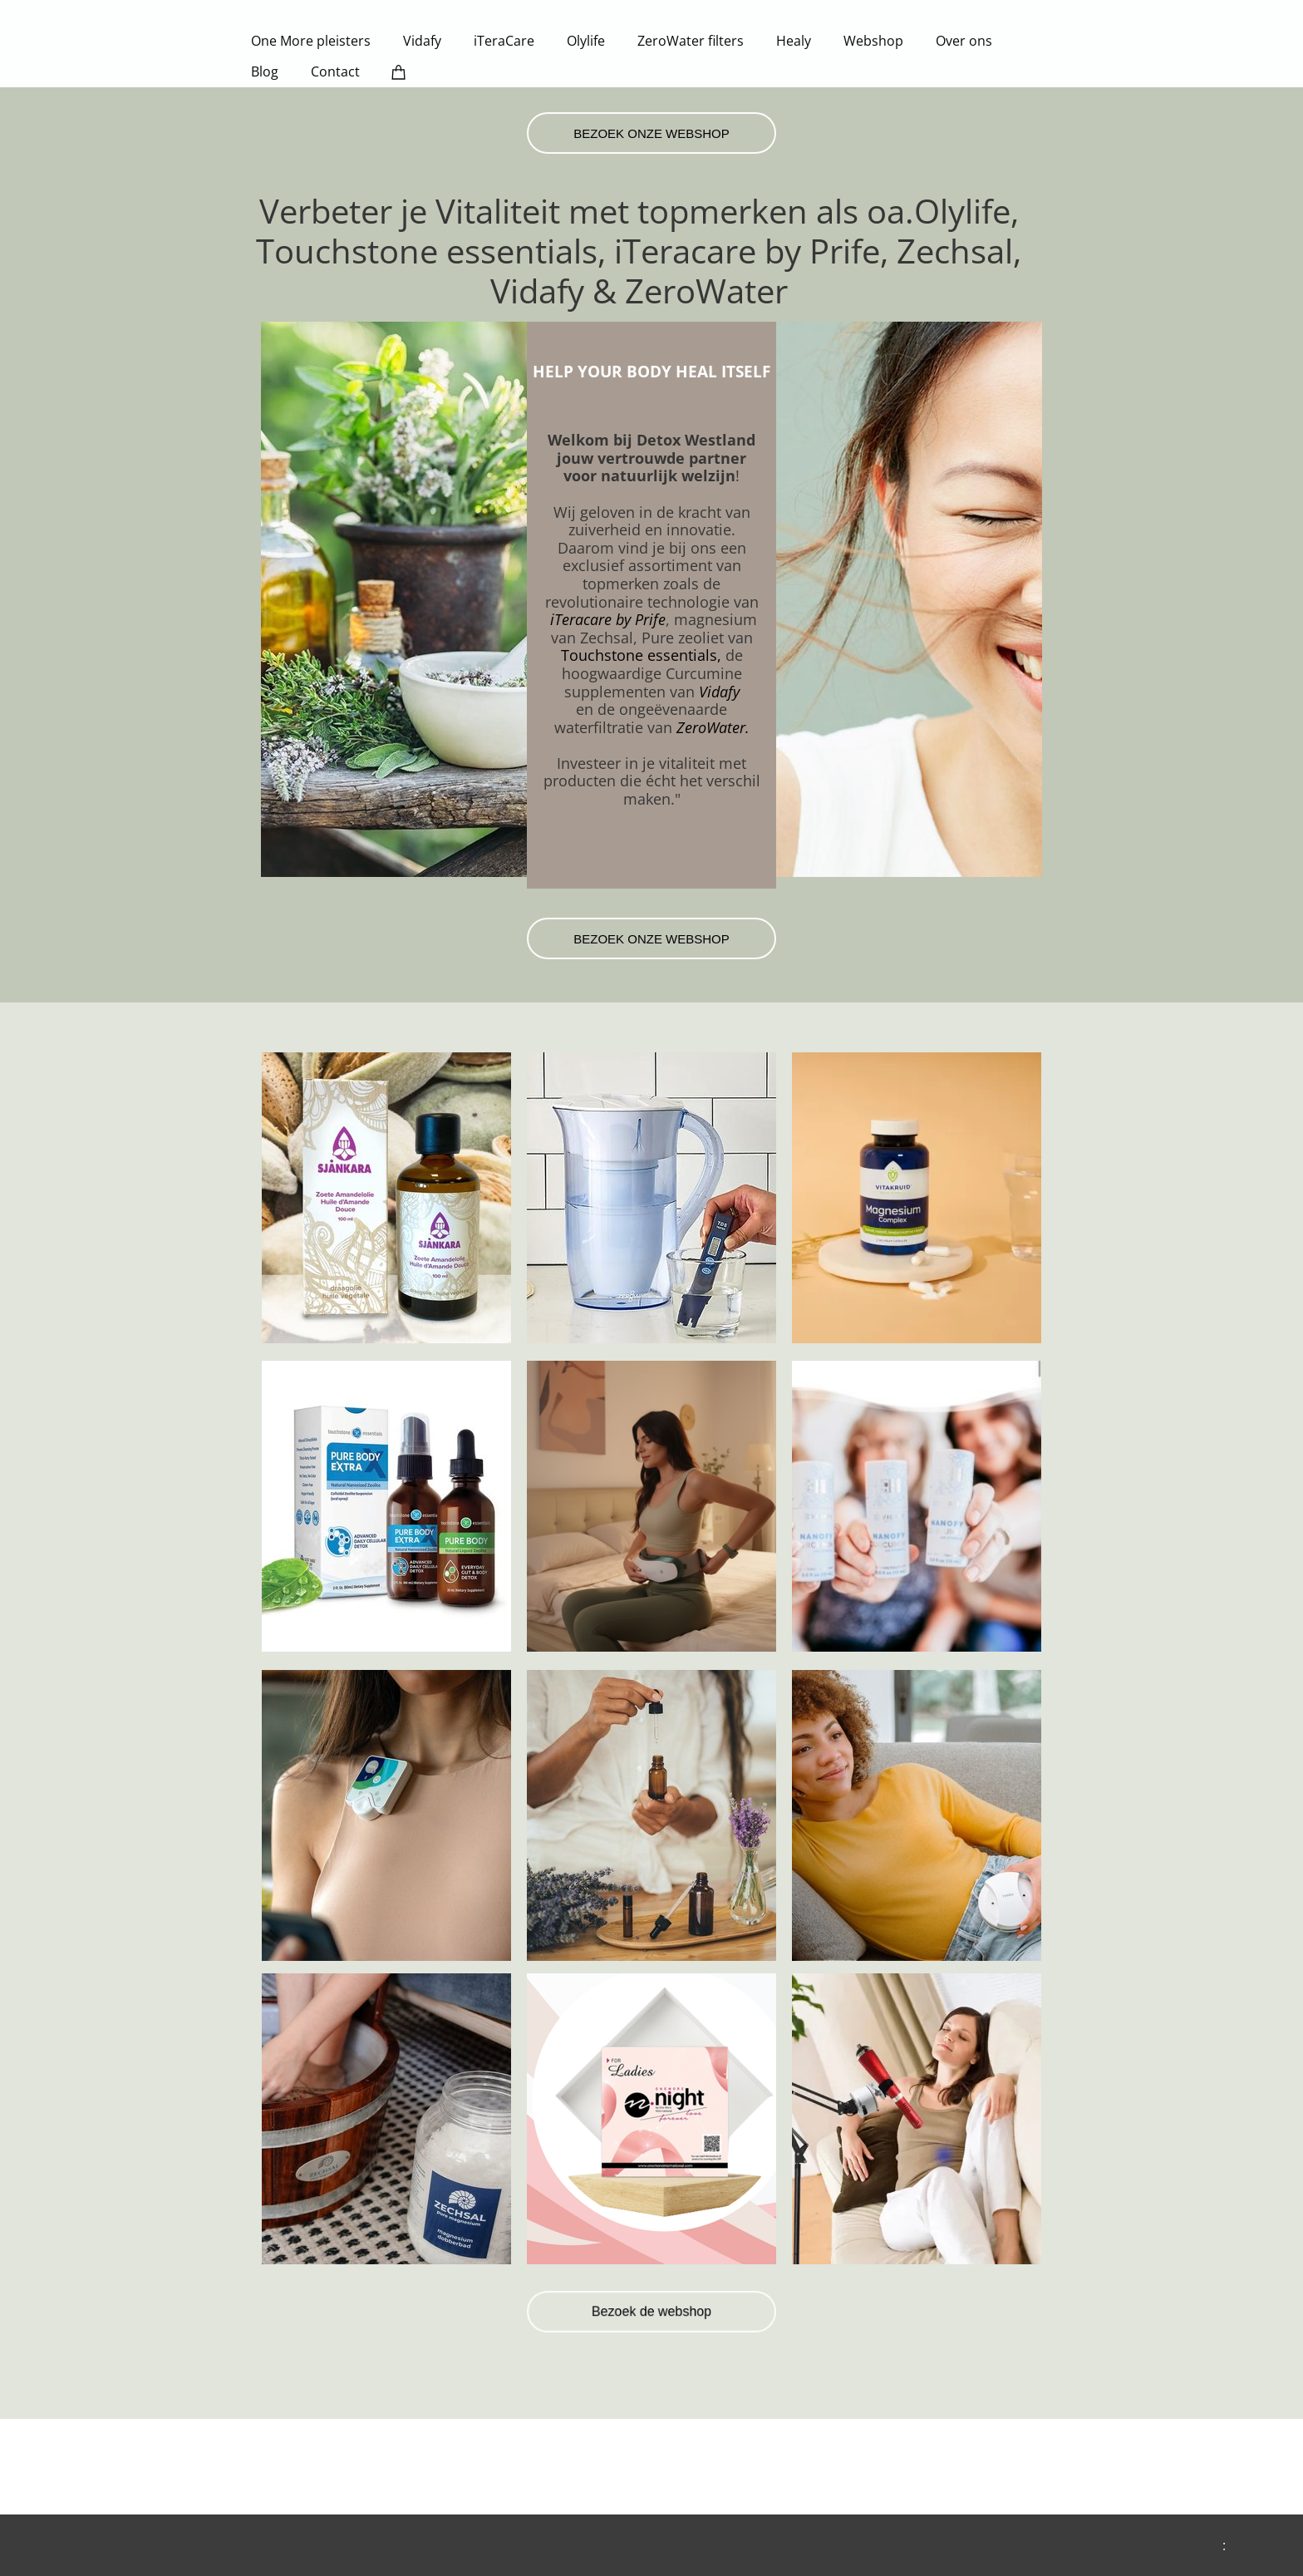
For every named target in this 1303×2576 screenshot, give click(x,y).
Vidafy (719, 692)
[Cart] (399, 72)
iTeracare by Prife (608, 619)
